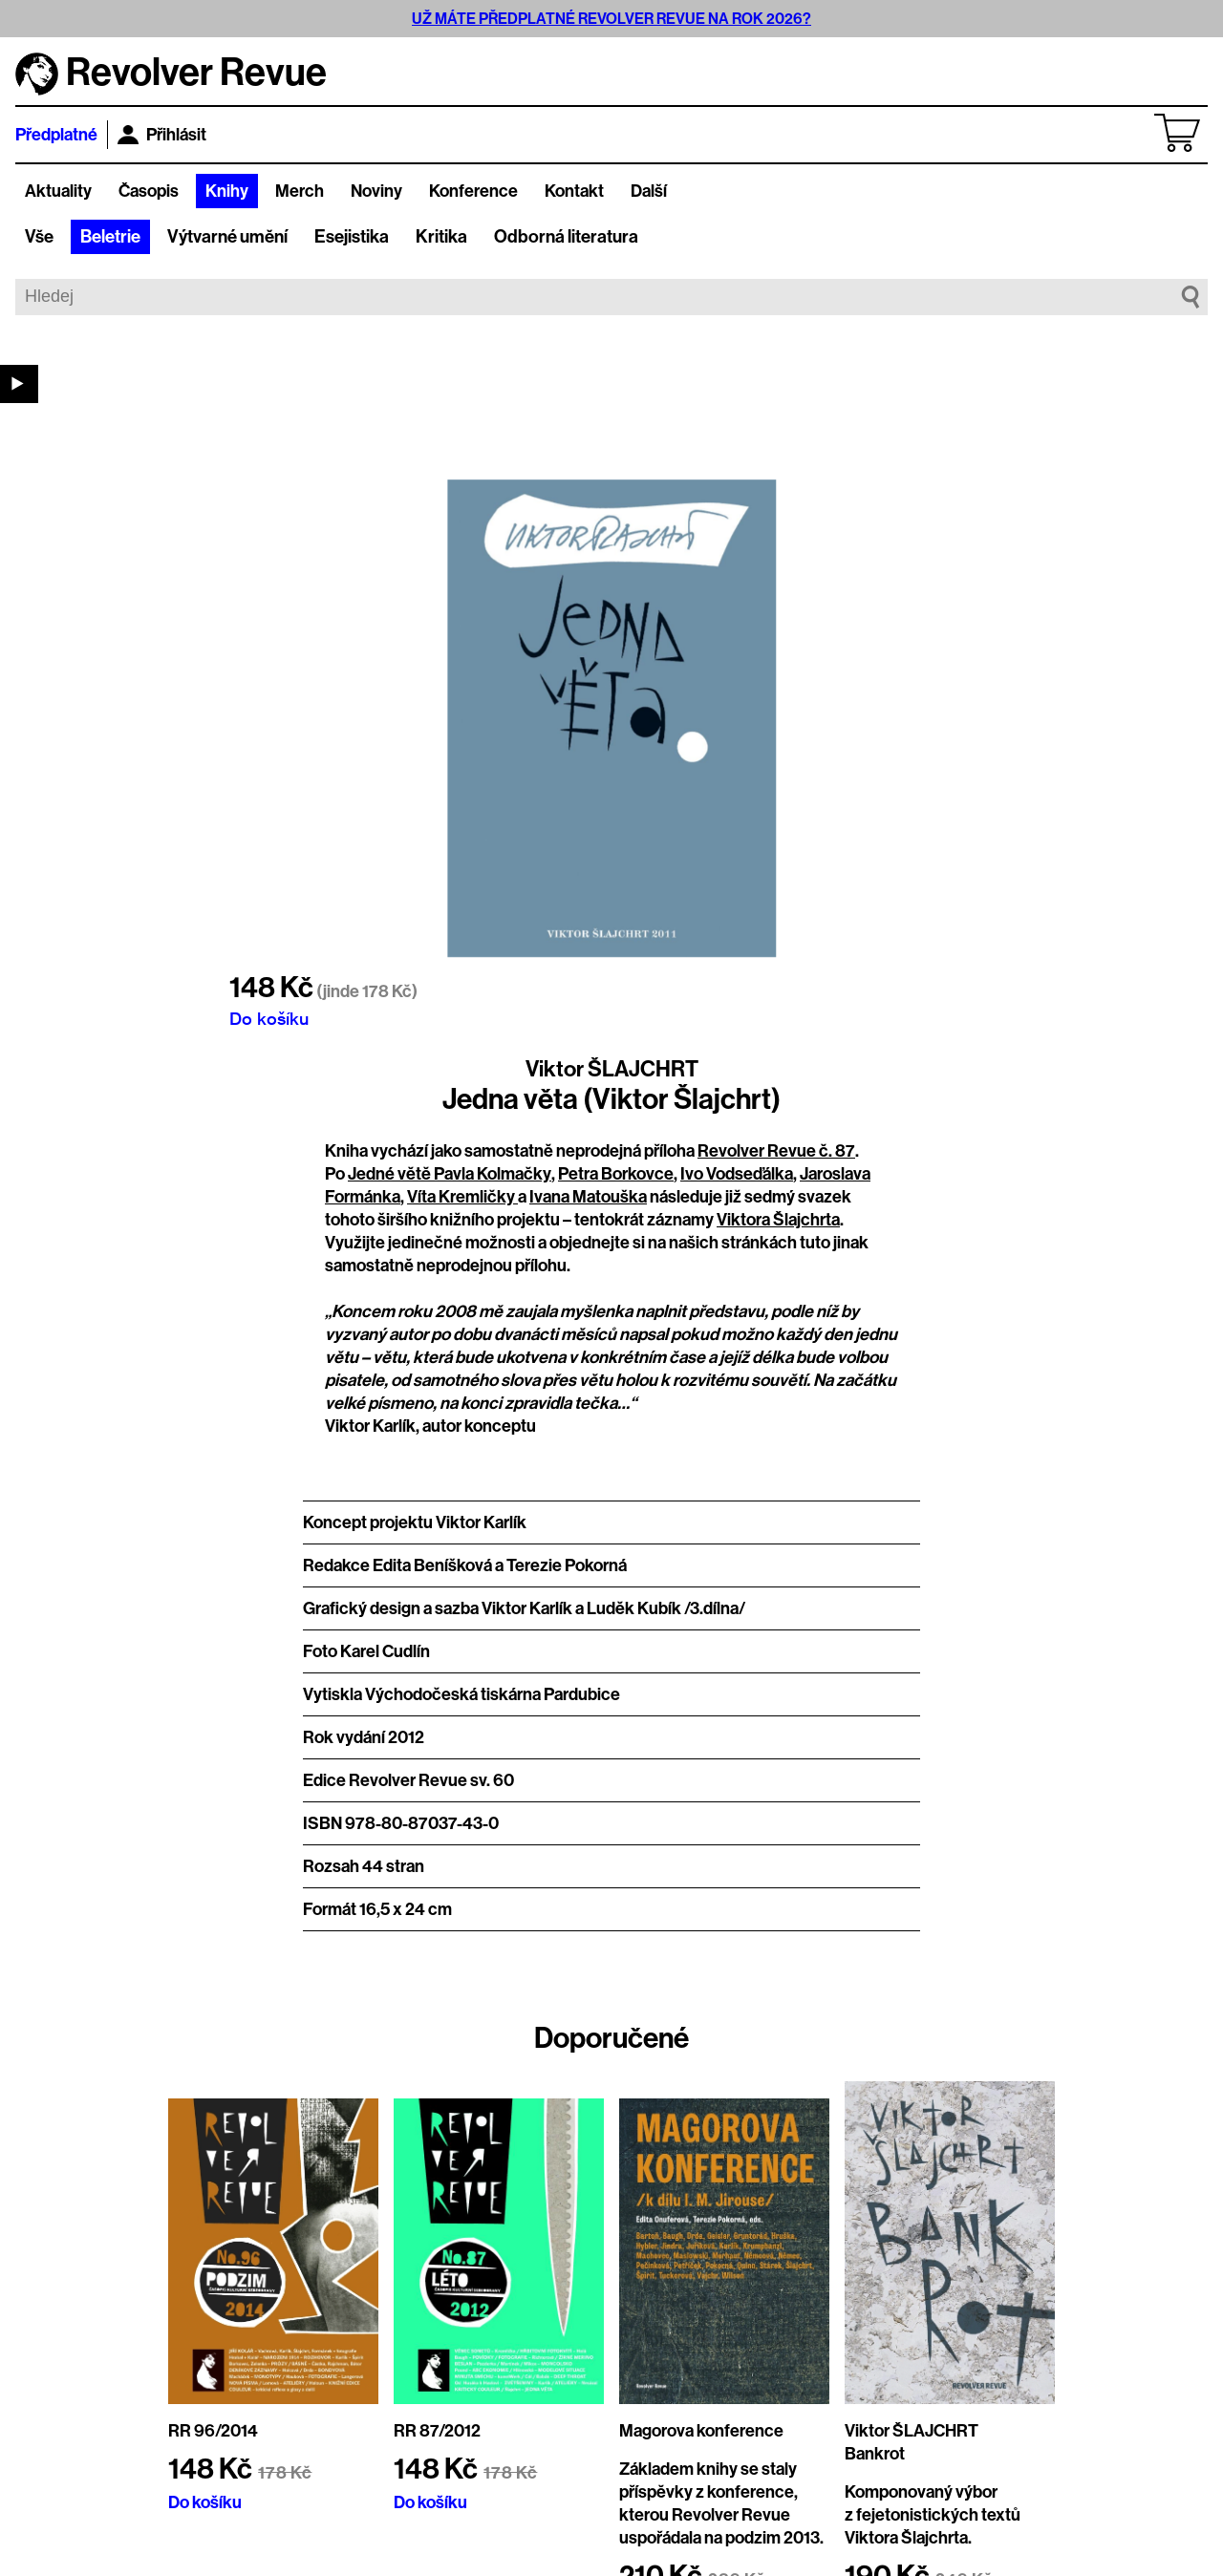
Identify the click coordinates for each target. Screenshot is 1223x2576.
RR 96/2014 (213, 2430)
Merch (299, 191)
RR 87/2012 (437, 2430)
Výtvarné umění (227, 236)
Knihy (226, 191)
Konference (473, 191)
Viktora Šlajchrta (778, 1219)
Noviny (376, 191)
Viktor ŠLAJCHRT (612, 1068)
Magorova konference (701, 2430)
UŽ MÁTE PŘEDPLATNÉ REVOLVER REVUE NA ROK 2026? (611, 19)
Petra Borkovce (616, 1173)
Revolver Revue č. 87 (776, 1150)
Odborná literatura (566, 236)
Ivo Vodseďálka (736, 1173)
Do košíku (269, 1018)
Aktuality (58, 191)
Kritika (441, 236)
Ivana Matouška (588, 1196)
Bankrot (875, 2453)
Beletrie (110, 236)
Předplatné (56, 134)
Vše (39, 236)
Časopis (148, 191)
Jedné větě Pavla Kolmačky (449, 1173)
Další (649, 191)
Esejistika (351, 236)
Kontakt (574, 191)
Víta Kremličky (462, 1196)
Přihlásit (162, 134)
